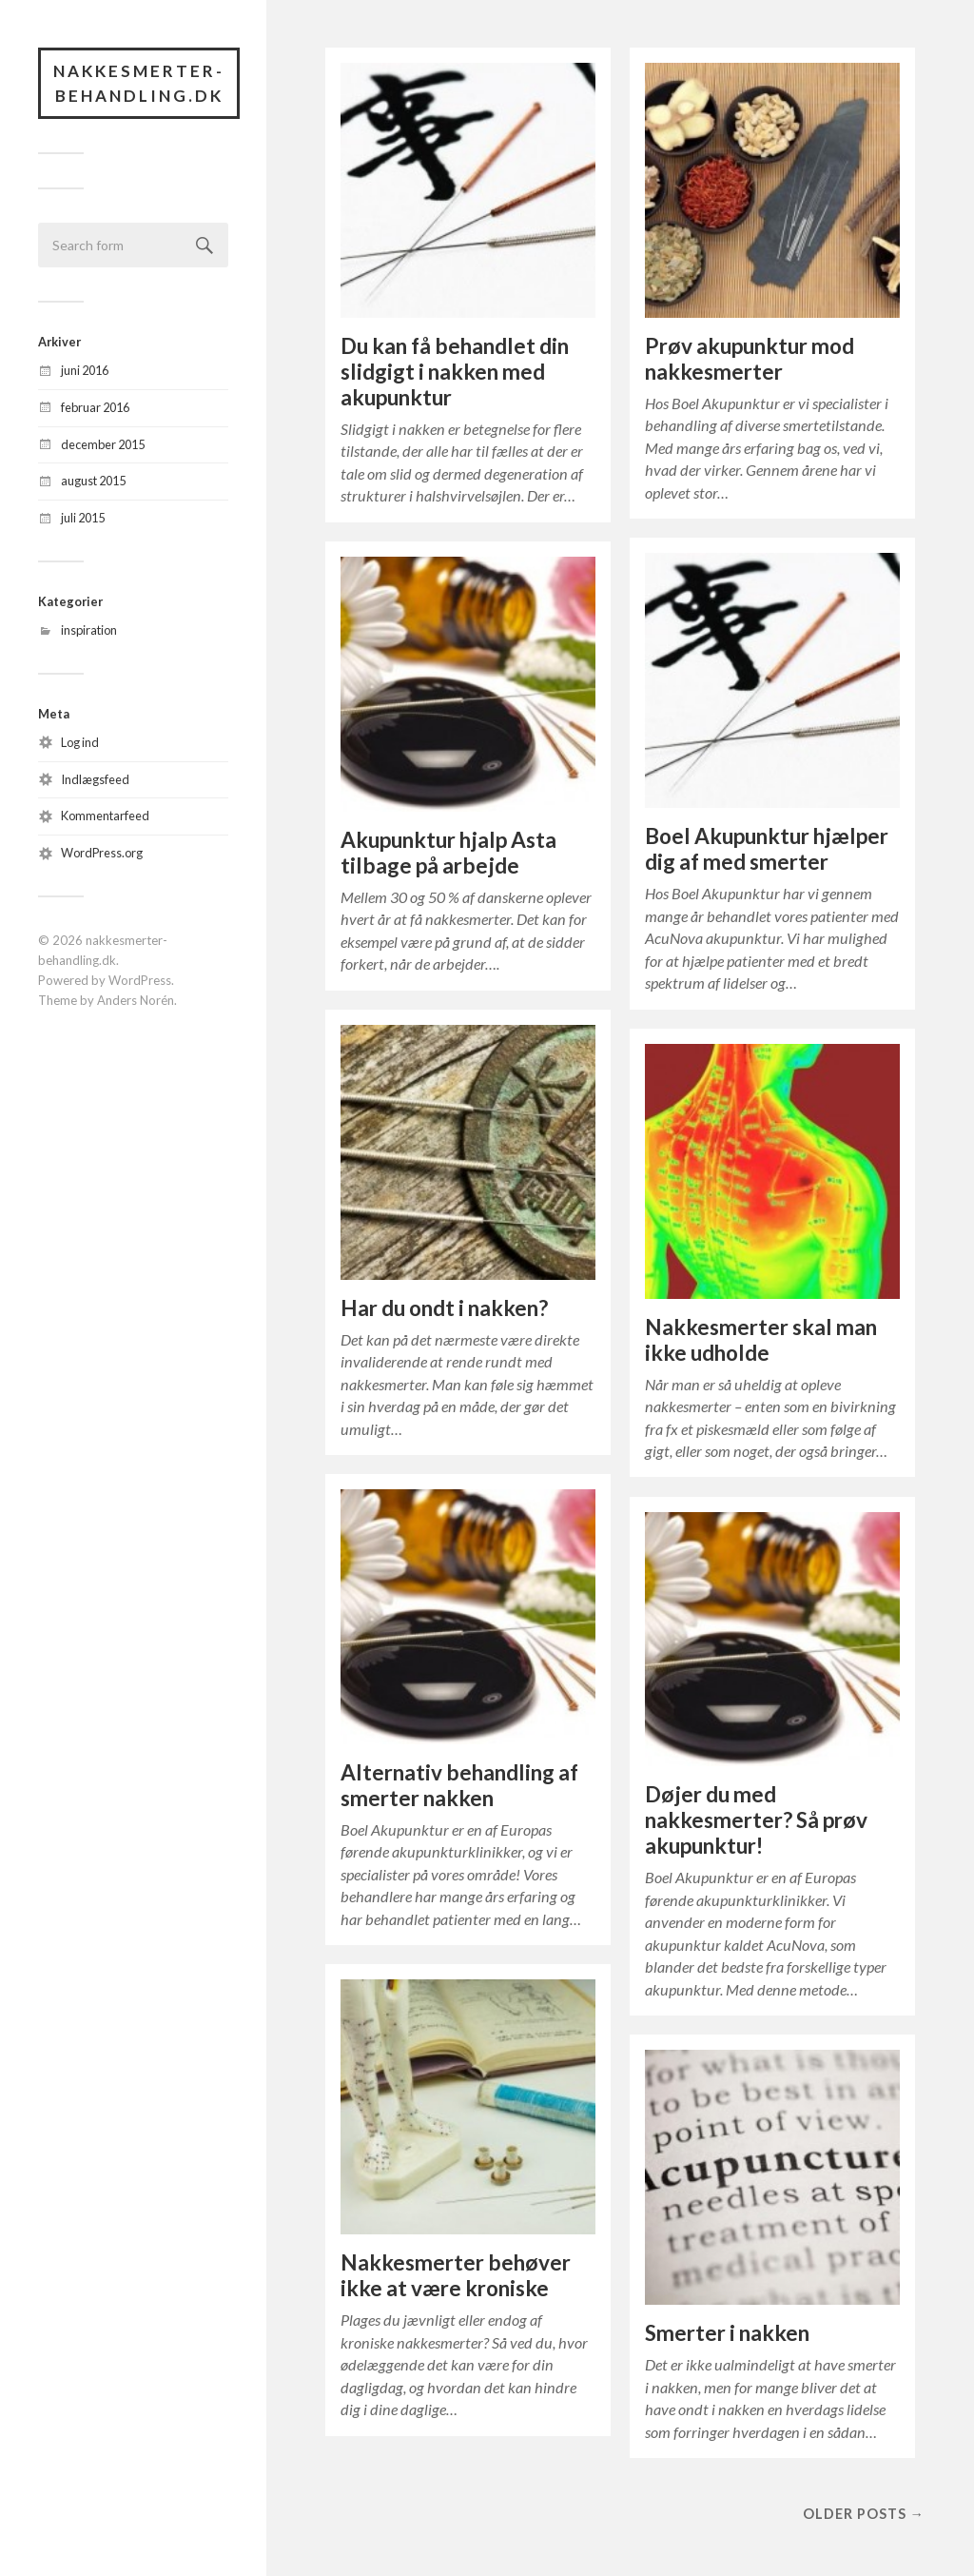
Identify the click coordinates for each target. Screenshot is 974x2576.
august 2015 (93, 480)
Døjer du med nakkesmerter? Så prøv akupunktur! (756, 1819)
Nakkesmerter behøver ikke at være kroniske (456, 2275)
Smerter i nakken (727, 2333)
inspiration (89, 630)
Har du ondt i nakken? (444, 1308)
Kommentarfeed (105, 815)
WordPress (139, 980)
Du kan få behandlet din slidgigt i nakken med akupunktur (455, 371)
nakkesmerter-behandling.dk (138, 83)
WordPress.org (102, 852)
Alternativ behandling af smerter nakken (459, 1785)
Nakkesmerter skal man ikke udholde (761, 1340)
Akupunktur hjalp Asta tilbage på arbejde (448, 852)
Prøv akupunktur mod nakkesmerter (749, 358)
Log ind (80, 742)
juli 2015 (83, 517)
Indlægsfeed (95, 779)
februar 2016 (95, 407)
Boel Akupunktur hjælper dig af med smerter (766, 849)
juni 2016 (84, 370)
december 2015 (103, 444)
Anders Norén (135, 1000)
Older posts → (864, 2514)
